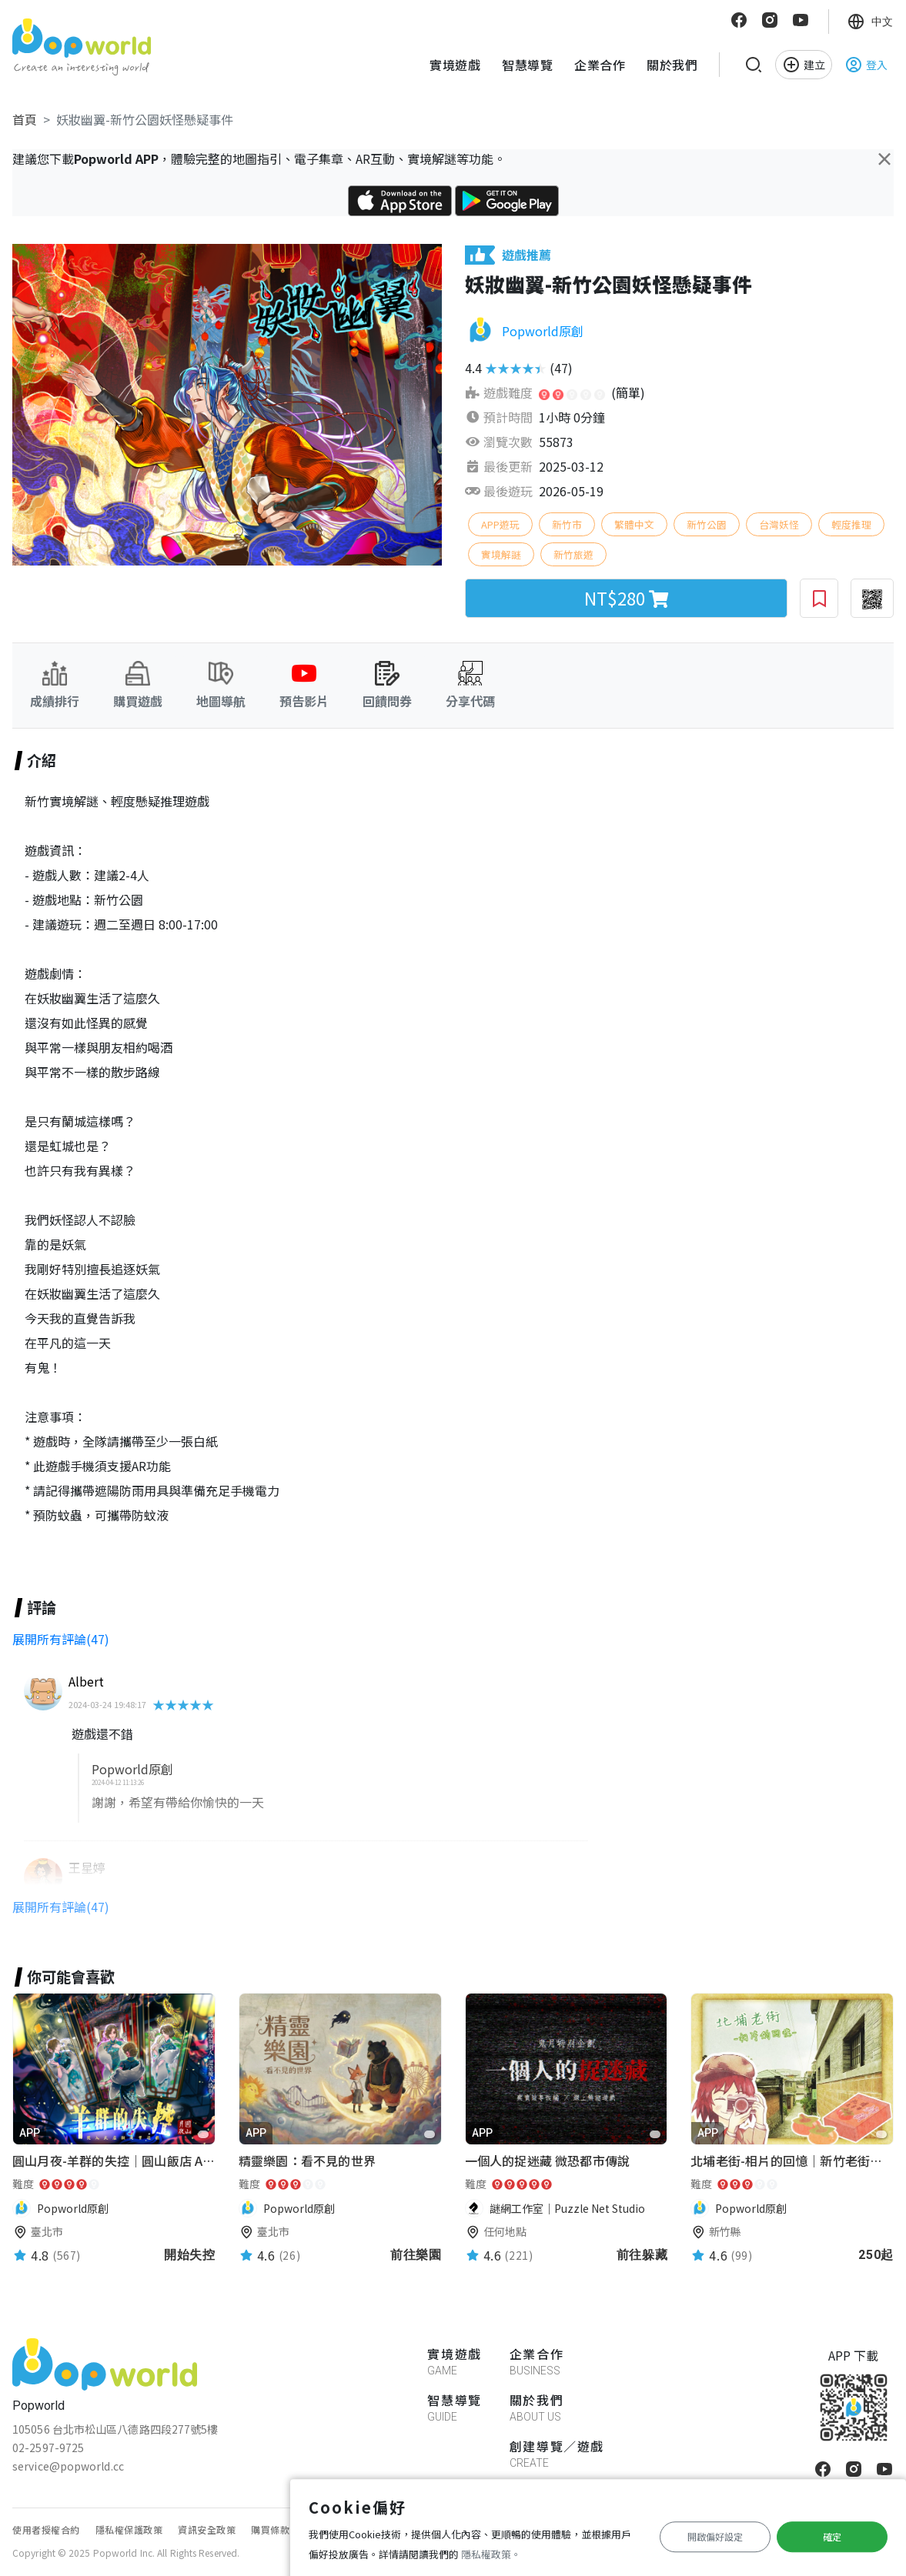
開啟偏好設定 (715, 2536)
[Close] (884, 158)
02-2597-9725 (48, 2447)
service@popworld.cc (68, 2466)
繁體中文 (634, 524)
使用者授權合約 (46, 2529)
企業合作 (599, 64)
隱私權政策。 (491, 2554)
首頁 (24, 119)
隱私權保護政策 (129, 2529)
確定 (832, 2536)
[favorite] (203, 2134)
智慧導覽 (527, 64)
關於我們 (672, 64)
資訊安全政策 (207, 2529)
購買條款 (270, 2529)
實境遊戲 (455, 64)
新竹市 (567, 524)
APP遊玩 (500, 524)
